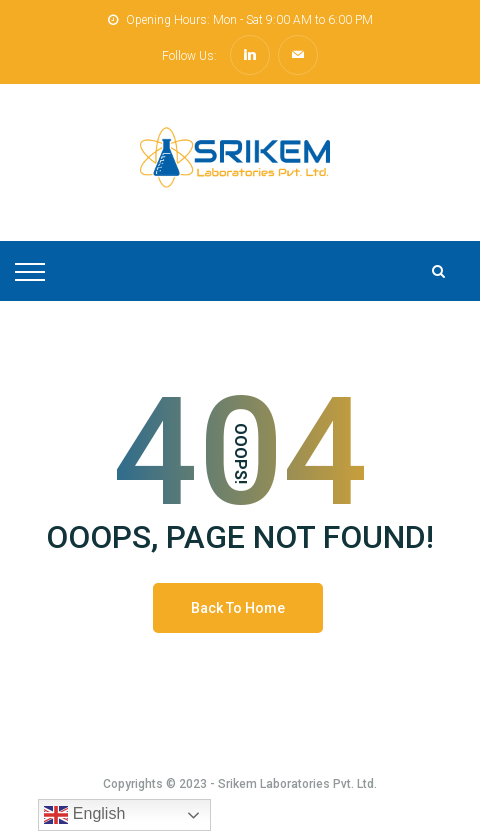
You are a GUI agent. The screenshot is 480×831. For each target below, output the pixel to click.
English (84, 815)
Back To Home (238, 608)
